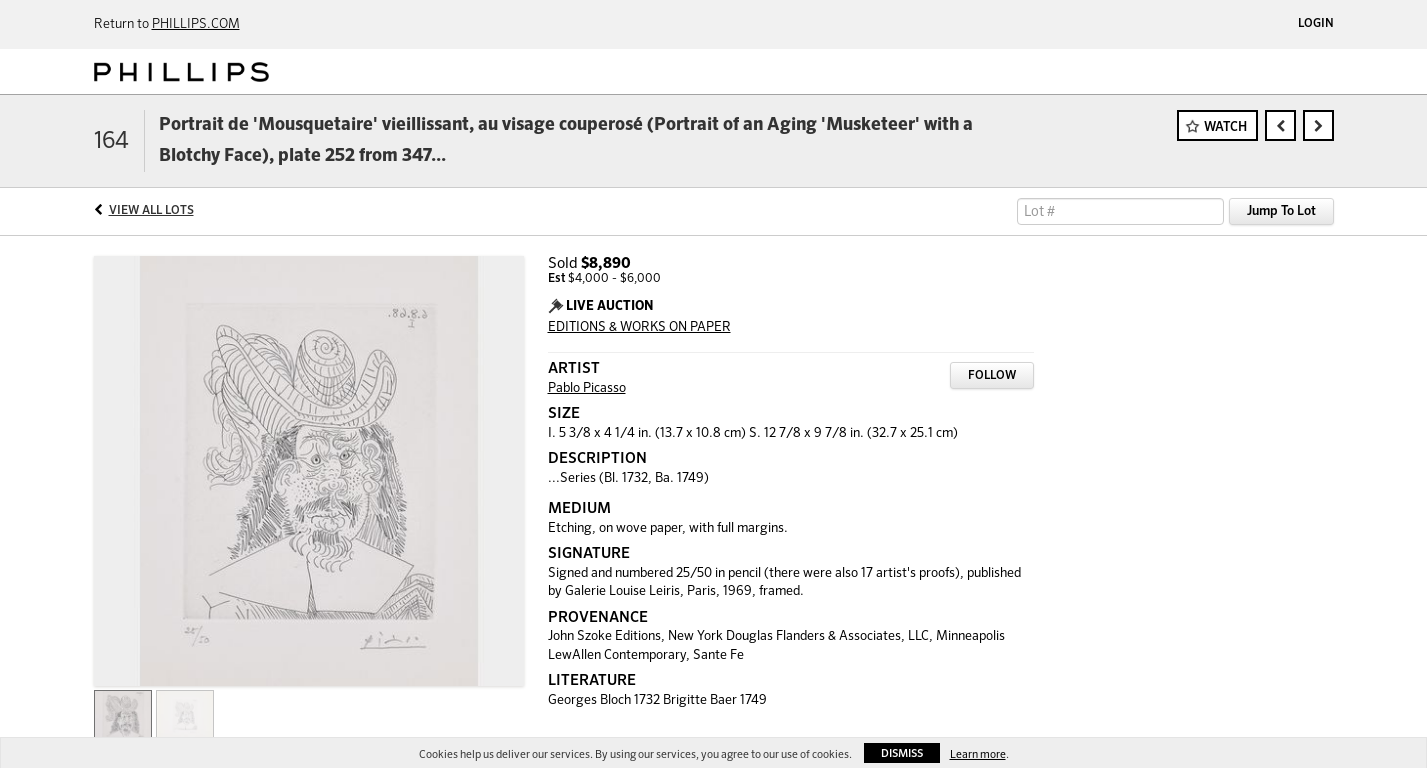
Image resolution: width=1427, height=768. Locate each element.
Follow (992, 376)
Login (1316, 24)
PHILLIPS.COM (196, 24)
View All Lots (151, 211)
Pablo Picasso (587, 388)
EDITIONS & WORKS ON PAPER (639, 327)
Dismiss (902, 753)
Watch (1225, 127)
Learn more (978, 754)
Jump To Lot (1281, 211)
